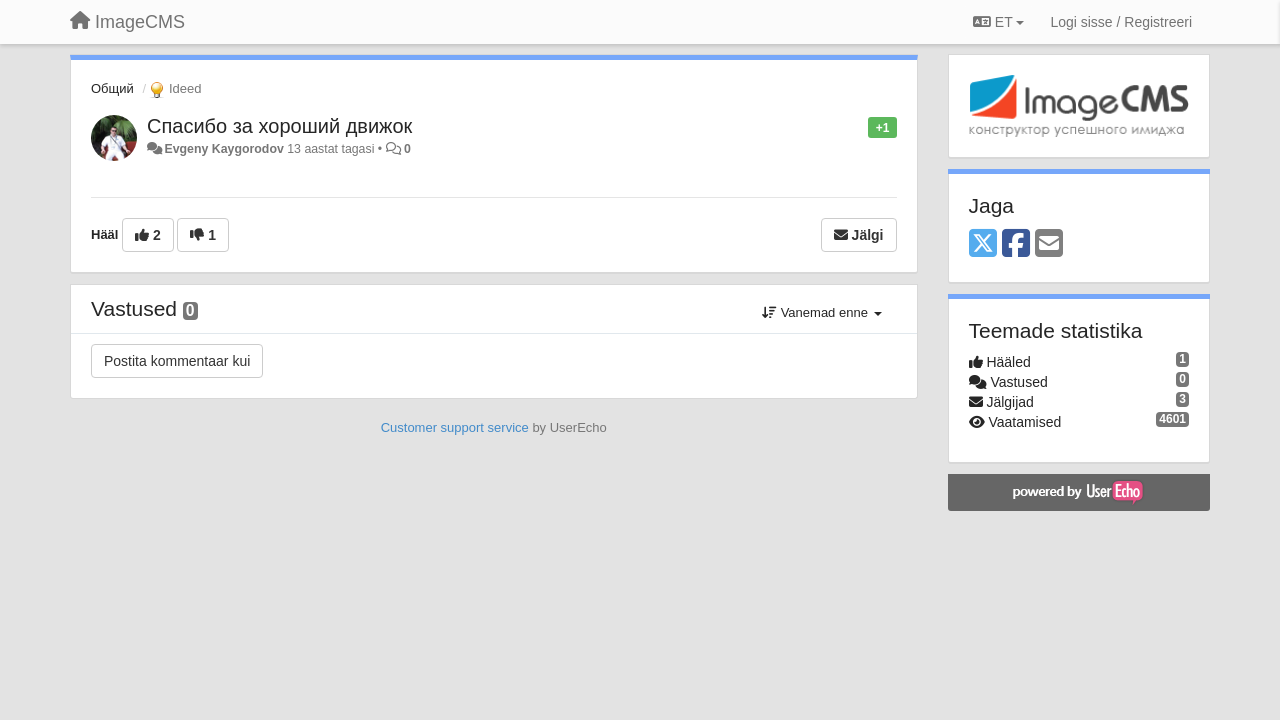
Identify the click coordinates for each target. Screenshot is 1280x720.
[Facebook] (1016, 244)
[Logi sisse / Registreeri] (1121, 22)
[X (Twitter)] (983, 244)
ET (998, 22)
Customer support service (455, 427)
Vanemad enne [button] (821, 312)
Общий (112, 88)
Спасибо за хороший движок (279, 126)
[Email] (1049, 244)
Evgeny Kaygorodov (223, 149)
